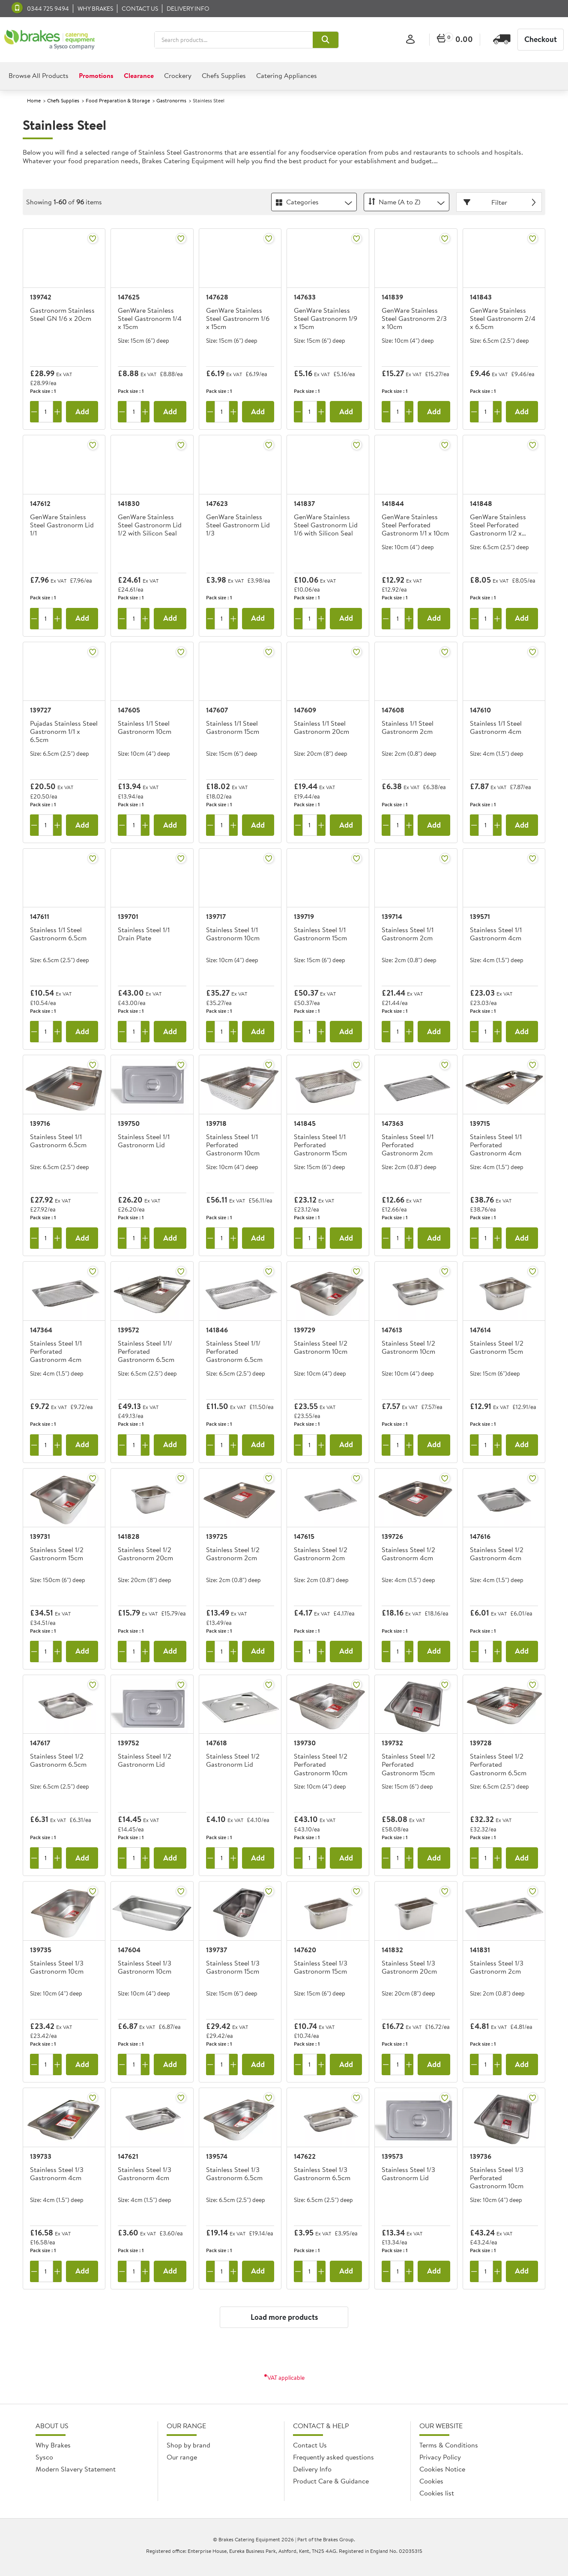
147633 (305, 297)
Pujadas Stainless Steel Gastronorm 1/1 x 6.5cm (64, 731)
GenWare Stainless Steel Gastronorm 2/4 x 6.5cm (502, 318)
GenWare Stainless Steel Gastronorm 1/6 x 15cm (237, 318)
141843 (481, 297)
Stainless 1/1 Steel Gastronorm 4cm (496, 727)
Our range (182, 2457)
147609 (305, 710)
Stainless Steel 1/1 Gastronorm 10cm (233, 934)
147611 (39, 916)
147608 (393, 710)
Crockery (177, 75)
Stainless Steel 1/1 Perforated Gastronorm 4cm (496, 1145)
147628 (217, 297)
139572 (128, 1329)
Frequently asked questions (333, 2457)
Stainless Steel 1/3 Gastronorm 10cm (57, 1967)
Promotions (96, 75)
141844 (393, 503)
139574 (216, 2156)
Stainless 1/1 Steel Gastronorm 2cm (407, 727)
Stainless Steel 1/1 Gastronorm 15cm (320, 934)
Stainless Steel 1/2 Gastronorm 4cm (408, 1554)
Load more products (284, 2317)
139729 (304, 1329)
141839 (392, 297)
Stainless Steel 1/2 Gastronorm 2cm (233, 1554)
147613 (392, 1329)
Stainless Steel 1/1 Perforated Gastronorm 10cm (233, 1145)
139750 (129, 1123)
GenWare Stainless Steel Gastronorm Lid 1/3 (238, 525)
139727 (40, 710)
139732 (392, 1742)
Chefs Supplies (224, 75)
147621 (128, 2156)
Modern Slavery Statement (76, 2469)
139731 (40, 1536)
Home (34, 100)
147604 (129, 1949)
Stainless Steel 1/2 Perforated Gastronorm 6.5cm (498, 1764)
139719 (304, 916)
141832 (392, 1949)
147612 (40, 503)
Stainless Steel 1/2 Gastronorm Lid (144, 1760)
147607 (217, 710)
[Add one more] (57, 411)
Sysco (44, 2457)
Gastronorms (171, 100)
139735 (40, 1949)
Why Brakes (95, 8)
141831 (480, 1949)
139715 (480, 1123)
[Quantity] (46, 411)
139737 (216, 1949)
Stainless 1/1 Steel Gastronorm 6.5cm (58, 934)
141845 (305, 1123)
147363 (393, 1123)
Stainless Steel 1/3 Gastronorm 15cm (233, 1967)
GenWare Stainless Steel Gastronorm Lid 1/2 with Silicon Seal (150, 525)
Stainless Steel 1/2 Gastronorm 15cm (496, 1347)
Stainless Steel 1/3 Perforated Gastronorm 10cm (496, 2178)
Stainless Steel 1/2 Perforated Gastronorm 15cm (408, 1764)
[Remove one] (34, 411)
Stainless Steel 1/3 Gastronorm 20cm (409, 1967)
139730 (305, 1742)
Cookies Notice (442, 2469)
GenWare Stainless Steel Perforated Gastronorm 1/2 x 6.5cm (498, 526)
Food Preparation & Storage (118, 100)
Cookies (431, 2481)
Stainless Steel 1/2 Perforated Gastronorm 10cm (320, 1764)
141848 (481, 503)
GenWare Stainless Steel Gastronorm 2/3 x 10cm (414, 318)
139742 (40, 297)
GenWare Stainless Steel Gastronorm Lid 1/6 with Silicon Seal (326, 525)
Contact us (140, 8)
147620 (305, 1949)
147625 (129, 297)
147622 (305, 2156)
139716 (40, 1123)
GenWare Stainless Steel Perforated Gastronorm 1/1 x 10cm (415, 525)
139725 (216, 1536)
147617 (40, 1742)
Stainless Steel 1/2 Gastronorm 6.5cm (58, 1760)
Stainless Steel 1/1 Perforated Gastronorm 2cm (407, 1145)
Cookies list (436, 2493)
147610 (480, 710)
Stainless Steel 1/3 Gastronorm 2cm (496, 1967)
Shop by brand (188, 2445)
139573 (392, 2156)
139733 (40, 2156)
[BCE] (49, 40)
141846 (217, 1329)
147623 (217, 503)
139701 (128, 916)
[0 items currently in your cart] (454, 39)
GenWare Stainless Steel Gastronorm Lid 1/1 (62, 525)
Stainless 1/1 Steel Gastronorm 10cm (144, 727)
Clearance (139, 75)
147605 (129, 710)
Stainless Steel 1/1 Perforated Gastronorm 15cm (320, 1145)
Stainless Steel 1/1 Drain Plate (144, 934)
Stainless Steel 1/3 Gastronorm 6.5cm (234, 2174)
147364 (41, 1329)
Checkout (540, 39)
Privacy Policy (440, 2457)
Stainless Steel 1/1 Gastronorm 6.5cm (58, 1141)
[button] (325, 40)
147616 (480, 1536)
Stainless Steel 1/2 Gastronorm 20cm (145, 1554)
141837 (304, 503)
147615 (304, 1536)
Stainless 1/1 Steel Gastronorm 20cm (321, 727)
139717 (216, 916)
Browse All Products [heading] (39, 75)
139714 (392, 916)
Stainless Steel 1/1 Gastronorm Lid (144, 1141)
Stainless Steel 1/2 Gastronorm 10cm (320, 1347)
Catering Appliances (286, 75)
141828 (129, 1536)
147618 (216, 1742)
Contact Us (310, 2445)
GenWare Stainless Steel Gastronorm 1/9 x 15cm (325, 318)
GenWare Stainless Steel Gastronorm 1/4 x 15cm (150, 318)
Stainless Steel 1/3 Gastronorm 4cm (57, 2174)
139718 (216, 1123)
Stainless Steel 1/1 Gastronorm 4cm (496, 934)
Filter (500, 202)
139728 (481, 1742)
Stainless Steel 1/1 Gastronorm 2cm (407, 934)
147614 (480, 1329)
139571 (480, 916)
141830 (129, 503)
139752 (128, 1742)
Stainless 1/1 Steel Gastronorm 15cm (232, 727)
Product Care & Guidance (331, 2481)
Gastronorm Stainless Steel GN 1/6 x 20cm (62, 314)
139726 (392, 1536)
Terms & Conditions (448, 2445)
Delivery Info (188, 8)
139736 (480, 2156)
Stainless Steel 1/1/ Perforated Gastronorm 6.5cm (146, 1351)
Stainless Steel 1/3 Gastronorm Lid (408, 2174)
